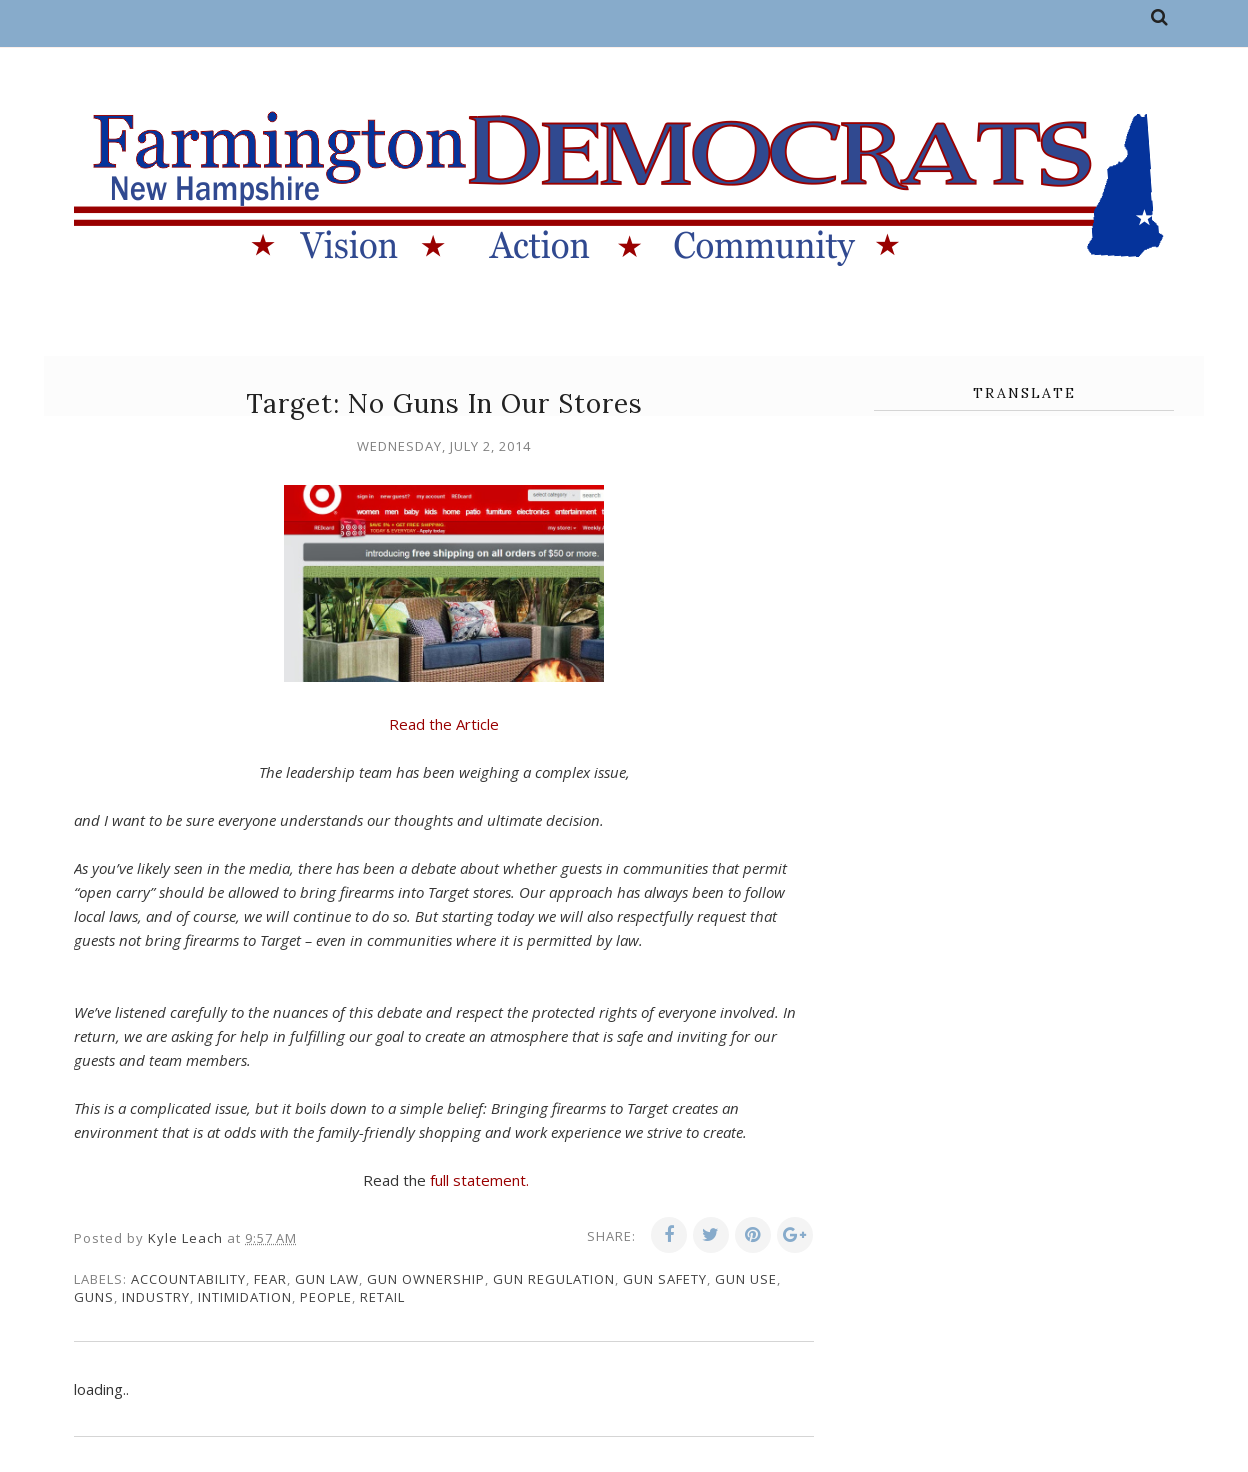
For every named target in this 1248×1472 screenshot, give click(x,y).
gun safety (665, 1279)
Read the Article (444, 724)
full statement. (479, 1180)
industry (156, 1297)
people (326, 1297)
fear (270, 1279)
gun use (746, 1279)
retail (382, 1297)
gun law (327, 1279)
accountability (188, 1279)
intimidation (245, 1297)
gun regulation (554, 1279)
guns (94, 1297)
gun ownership (426, 1279)
